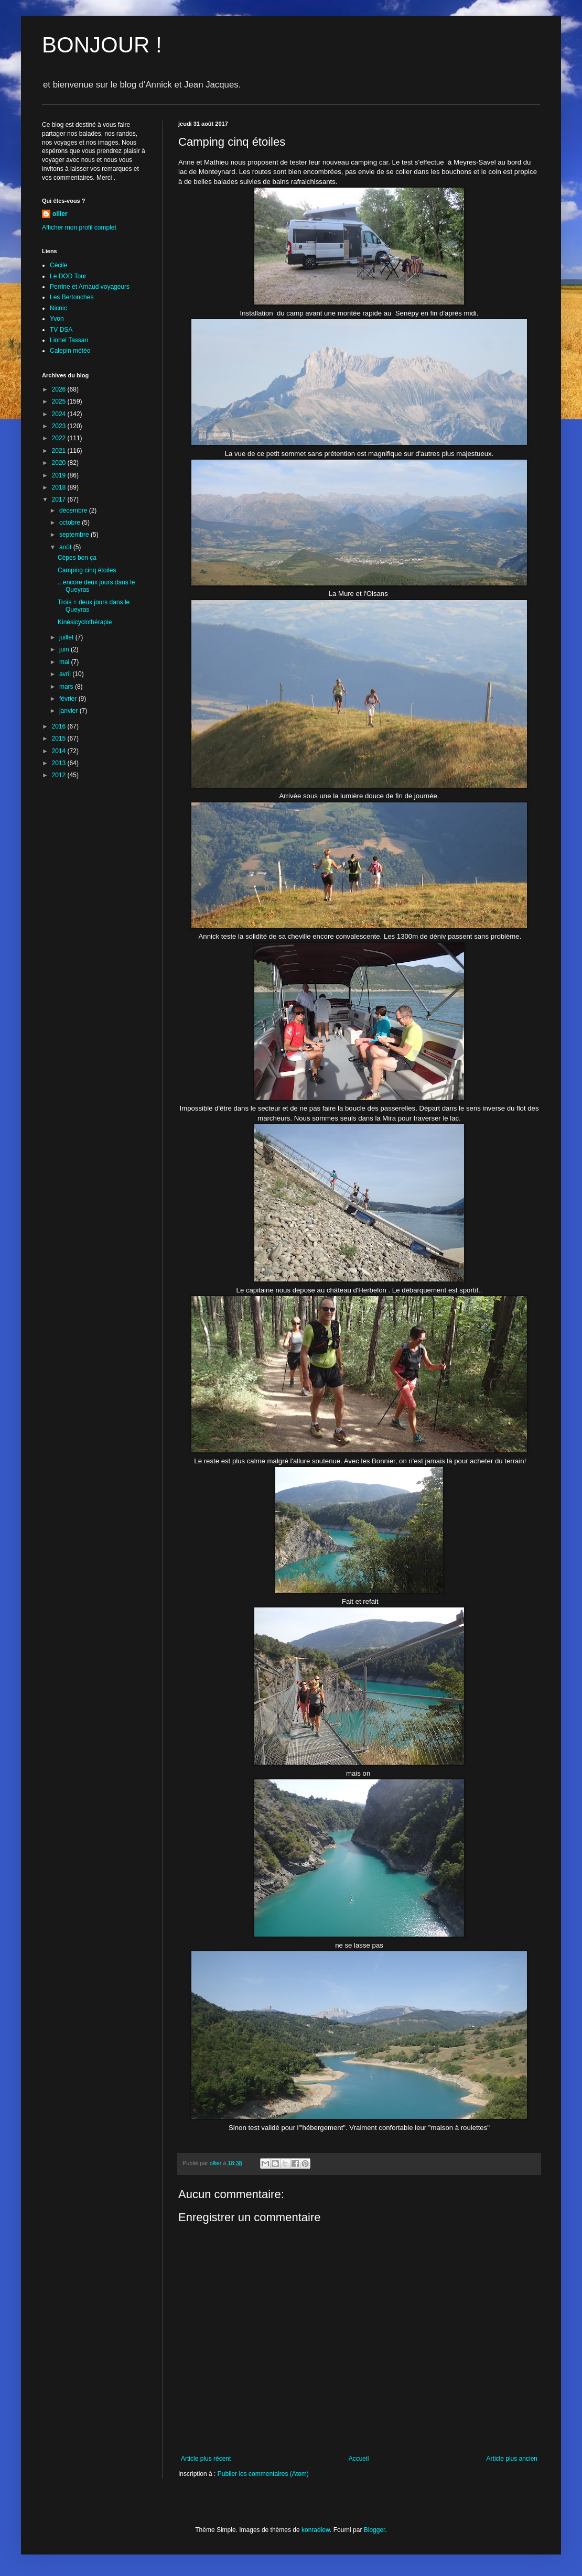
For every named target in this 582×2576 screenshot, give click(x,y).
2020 (60, 462)
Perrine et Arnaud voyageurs (90, 286)
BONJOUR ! (102, 44)
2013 (60, 763)
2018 (60, 487)
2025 (60, 401)
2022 (60, 438)
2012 (60, 775)
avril (65, 674)
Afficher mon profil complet (79, 227)
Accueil (359, 2458)
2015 (60, 738)
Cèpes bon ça (77, 557)
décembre (74, 510)
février (69, 698)
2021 (60, 450)
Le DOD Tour (68, 276)
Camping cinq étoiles (87, 570)
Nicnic (58, 308)
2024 (60, 414)
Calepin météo (70, 350)
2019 (60, 475)
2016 (60, 726)
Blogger (374, 2530)
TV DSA (61, 329)
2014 (60, 751)
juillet (67, 637)
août (66, 547)
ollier (60, 214)
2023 (60, 426)
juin (65, 649)
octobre (70, 522)
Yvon (57, 318)
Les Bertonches (71, 297)
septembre (75, 534)
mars (67, 686)
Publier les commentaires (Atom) (263, 2473)
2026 (60, 389)
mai (65, 662)
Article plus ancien (512, 2458)
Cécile (58, 265)
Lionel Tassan (69, 340)
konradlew (315, 2530)
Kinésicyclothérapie (85, 622)
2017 (60, 499)
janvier (69, 710)
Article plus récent (206, 2458)
